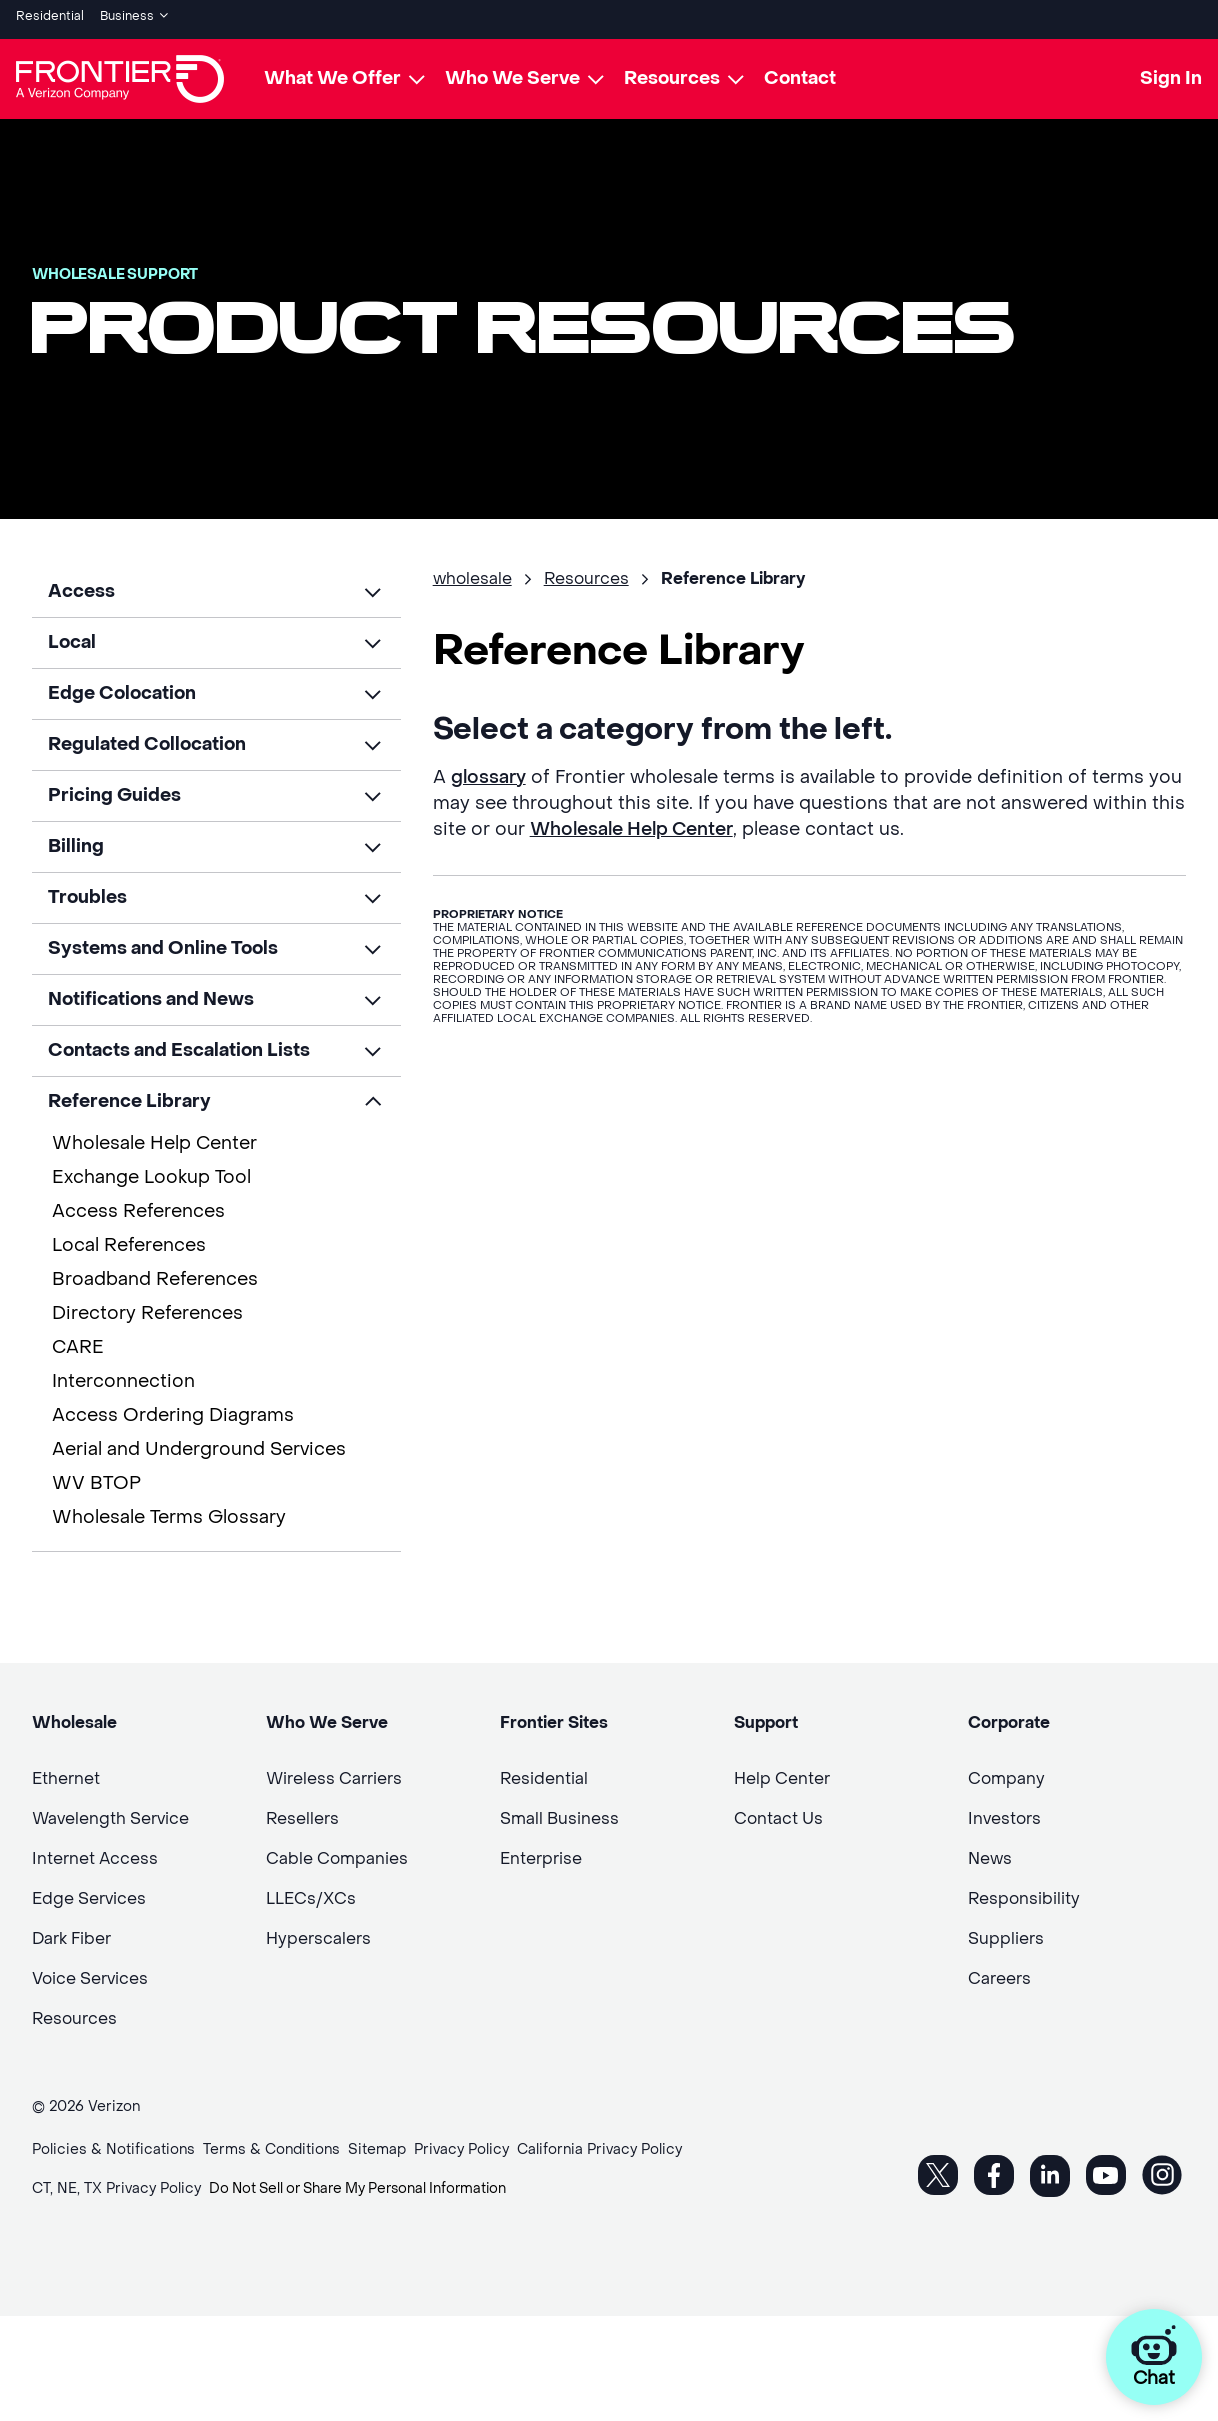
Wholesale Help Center (154, 1136)
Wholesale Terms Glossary (169, 1510)
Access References (138, 1204)
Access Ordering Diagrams (173, 1408)
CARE (78, 1340)
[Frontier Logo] (120, 72)
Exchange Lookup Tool (151, 1170)
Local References (129, 1238)
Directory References (147, 1306)
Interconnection (123, 1374)
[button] (216, 585)
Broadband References (155, 1272)
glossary (488, 770)
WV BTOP (96, 1476)
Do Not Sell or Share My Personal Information (365, 2182)
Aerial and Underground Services (199, 1442)
